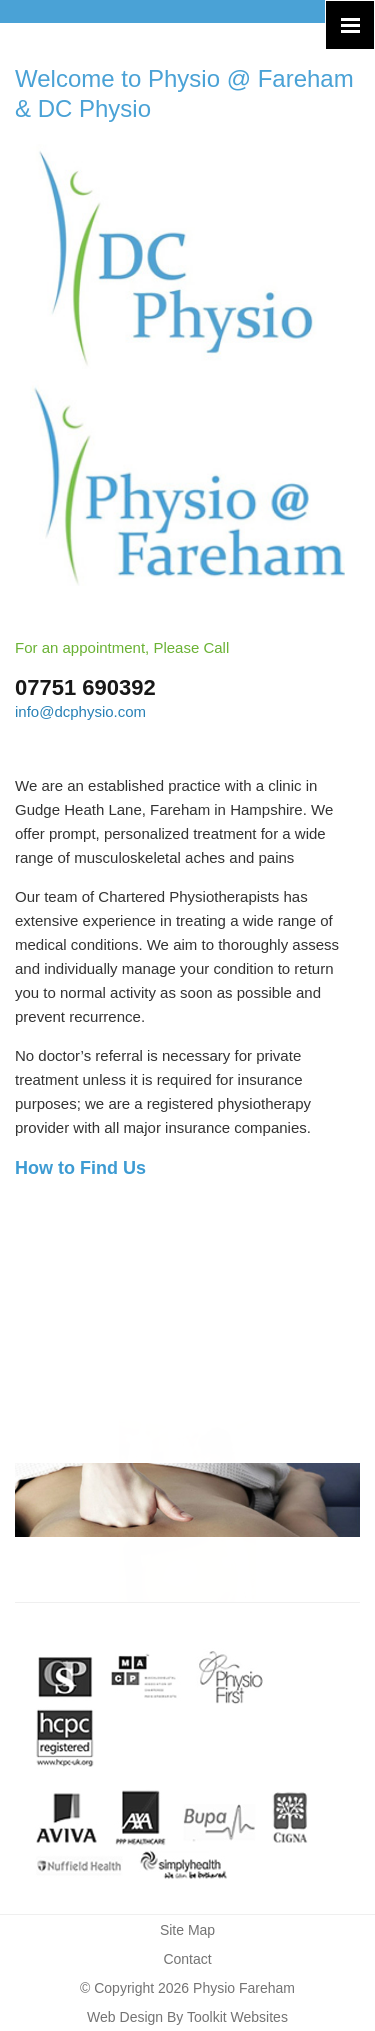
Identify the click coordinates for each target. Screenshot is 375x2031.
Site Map (187, 1930)
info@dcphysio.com (80, 711)
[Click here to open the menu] (350, 25)
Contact (187, 1959)
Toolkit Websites (237, 2017)
